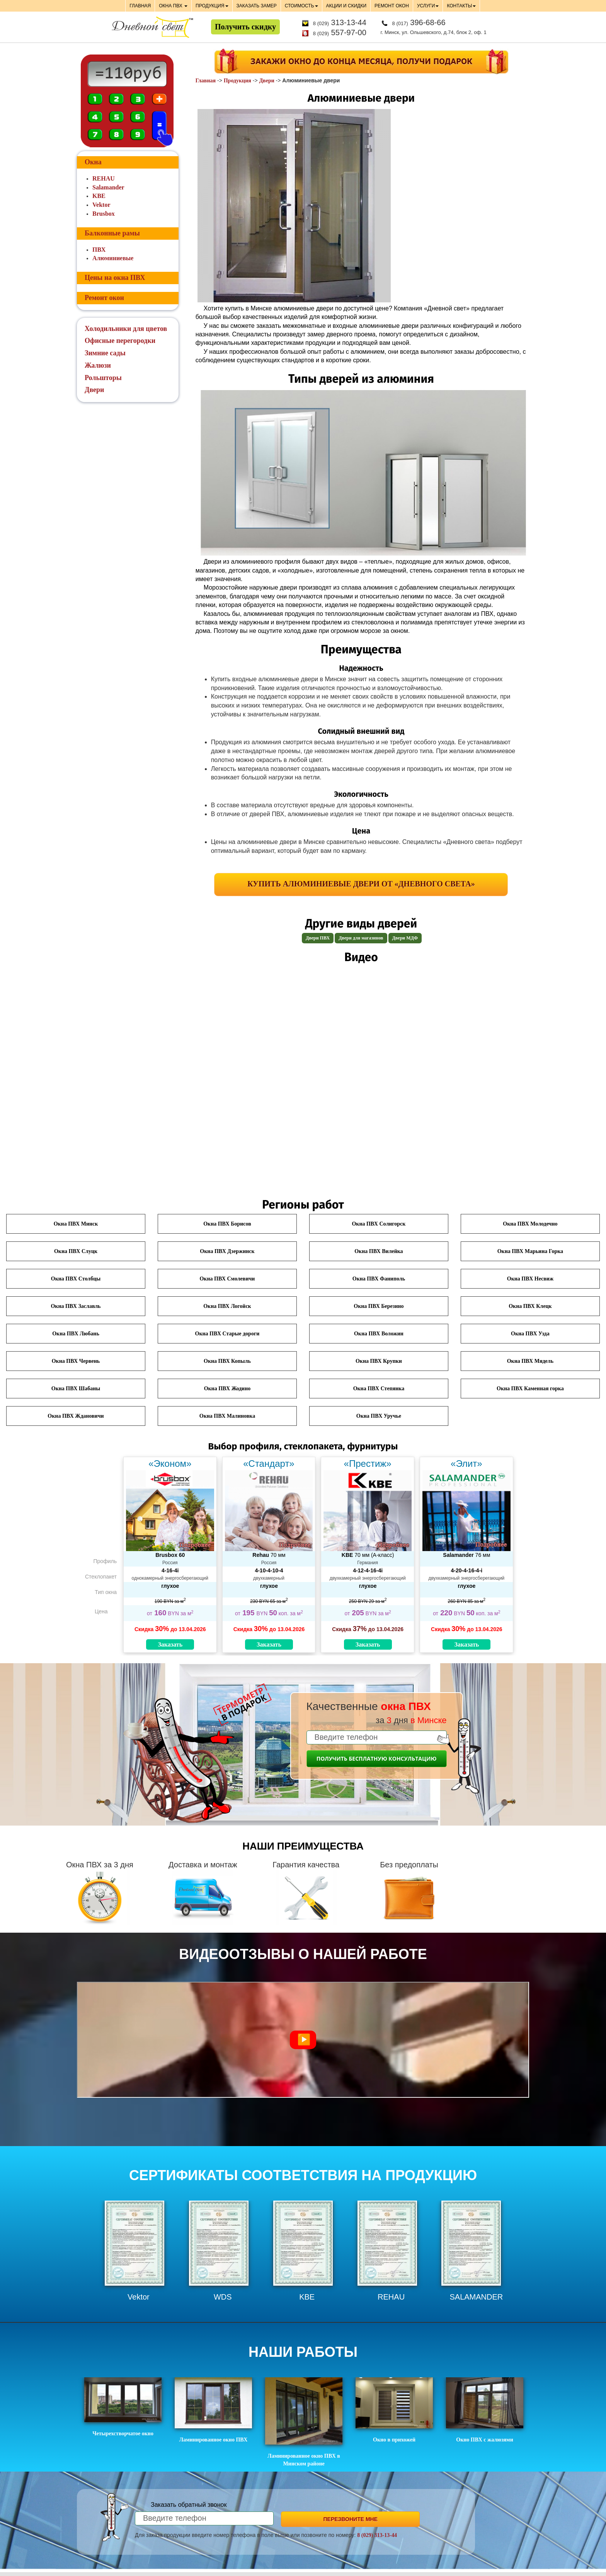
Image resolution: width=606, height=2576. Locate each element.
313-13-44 (339, 22)
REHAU (103, 178)
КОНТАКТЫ (461, 6)
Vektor (101, 204)
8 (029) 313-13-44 (377, 2535)
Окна (93, 162)
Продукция (237, 81)
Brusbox (103, 213)
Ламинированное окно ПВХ (213, 2410)
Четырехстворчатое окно (123, 2406)
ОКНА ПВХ (173, 6)
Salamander (108, 187)
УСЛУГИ (428, 6)
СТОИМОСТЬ (301, 6)
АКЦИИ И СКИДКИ (346, 6)
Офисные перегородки (120, 340)
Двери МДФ (405, 938)
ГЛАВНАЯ (140, 6)
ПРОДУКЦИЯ (212, 6)
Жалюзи (98, 365)
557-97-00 (339, 32)
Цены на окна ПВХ (115, 277)
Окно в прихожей (394, 2410)
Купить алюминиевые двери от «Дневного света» (361, 884)
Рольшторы (103, 378)
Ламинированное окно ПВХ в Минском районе (303, 2422)
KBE (99, 196)
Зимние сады (105, 353)
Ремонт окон (104, 298)
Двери (266, 81)
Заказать (170, 1644)
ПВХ (99, 249)
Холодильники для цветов (126, 328)
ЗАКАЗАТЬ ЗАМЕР (257, 6)
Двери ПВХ (318, 938)
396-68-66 (419, 22)
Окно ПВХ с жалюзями (484, 2410)
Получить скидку (245, 26)
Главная (206, 81)
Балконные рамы (112, 233)
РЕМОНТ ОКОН (391, 6)
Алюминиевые (112, 258)
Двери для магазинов (361, 938)
